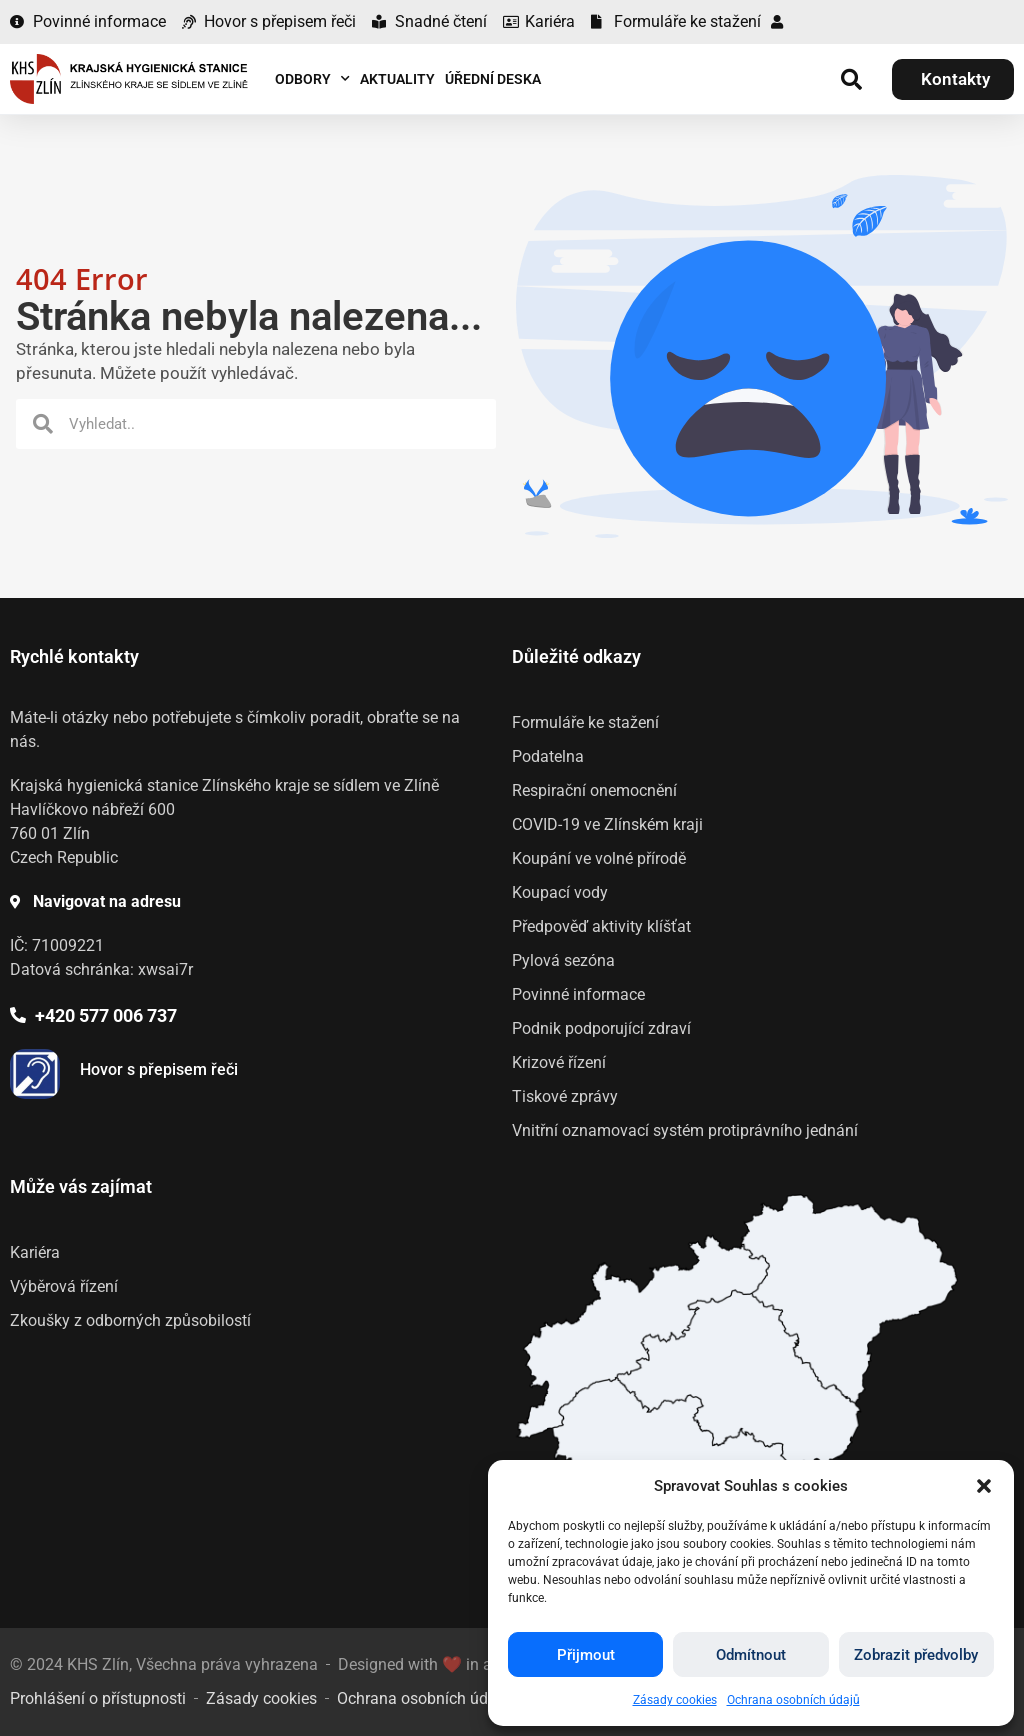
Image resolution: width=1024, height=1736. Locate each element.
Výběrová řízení (64, 1286)
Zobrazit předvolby (916, 1655)
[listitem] (739, 1378)
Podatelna (548, 756)
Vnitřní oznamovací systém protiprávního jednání (685, 1130)
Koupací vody (560, 892)
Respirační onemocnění (594, 790)
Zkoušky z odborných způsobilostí (130, 1320)
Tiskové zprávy (565, 1096)
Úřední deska (493, 79)
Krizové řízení (559, 1062)
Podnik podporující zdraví (601, 1028)
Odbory (312, 79)
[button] (984, 1486)
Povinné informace (578, 994)
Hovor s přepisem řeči (159, 1069)
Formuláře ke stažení (585, 722)
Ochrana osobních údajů (793, 1700)
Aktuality (397, 79)
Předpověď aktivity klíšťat (601, 926)
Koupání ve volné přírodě (599, 858)
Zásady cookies (675, 1700)
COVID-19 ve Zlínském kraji (607, 824)
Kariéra (35, 1252)
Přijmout (586, 1655)
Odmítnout (751, 1655)
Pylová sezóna (563, 960)
